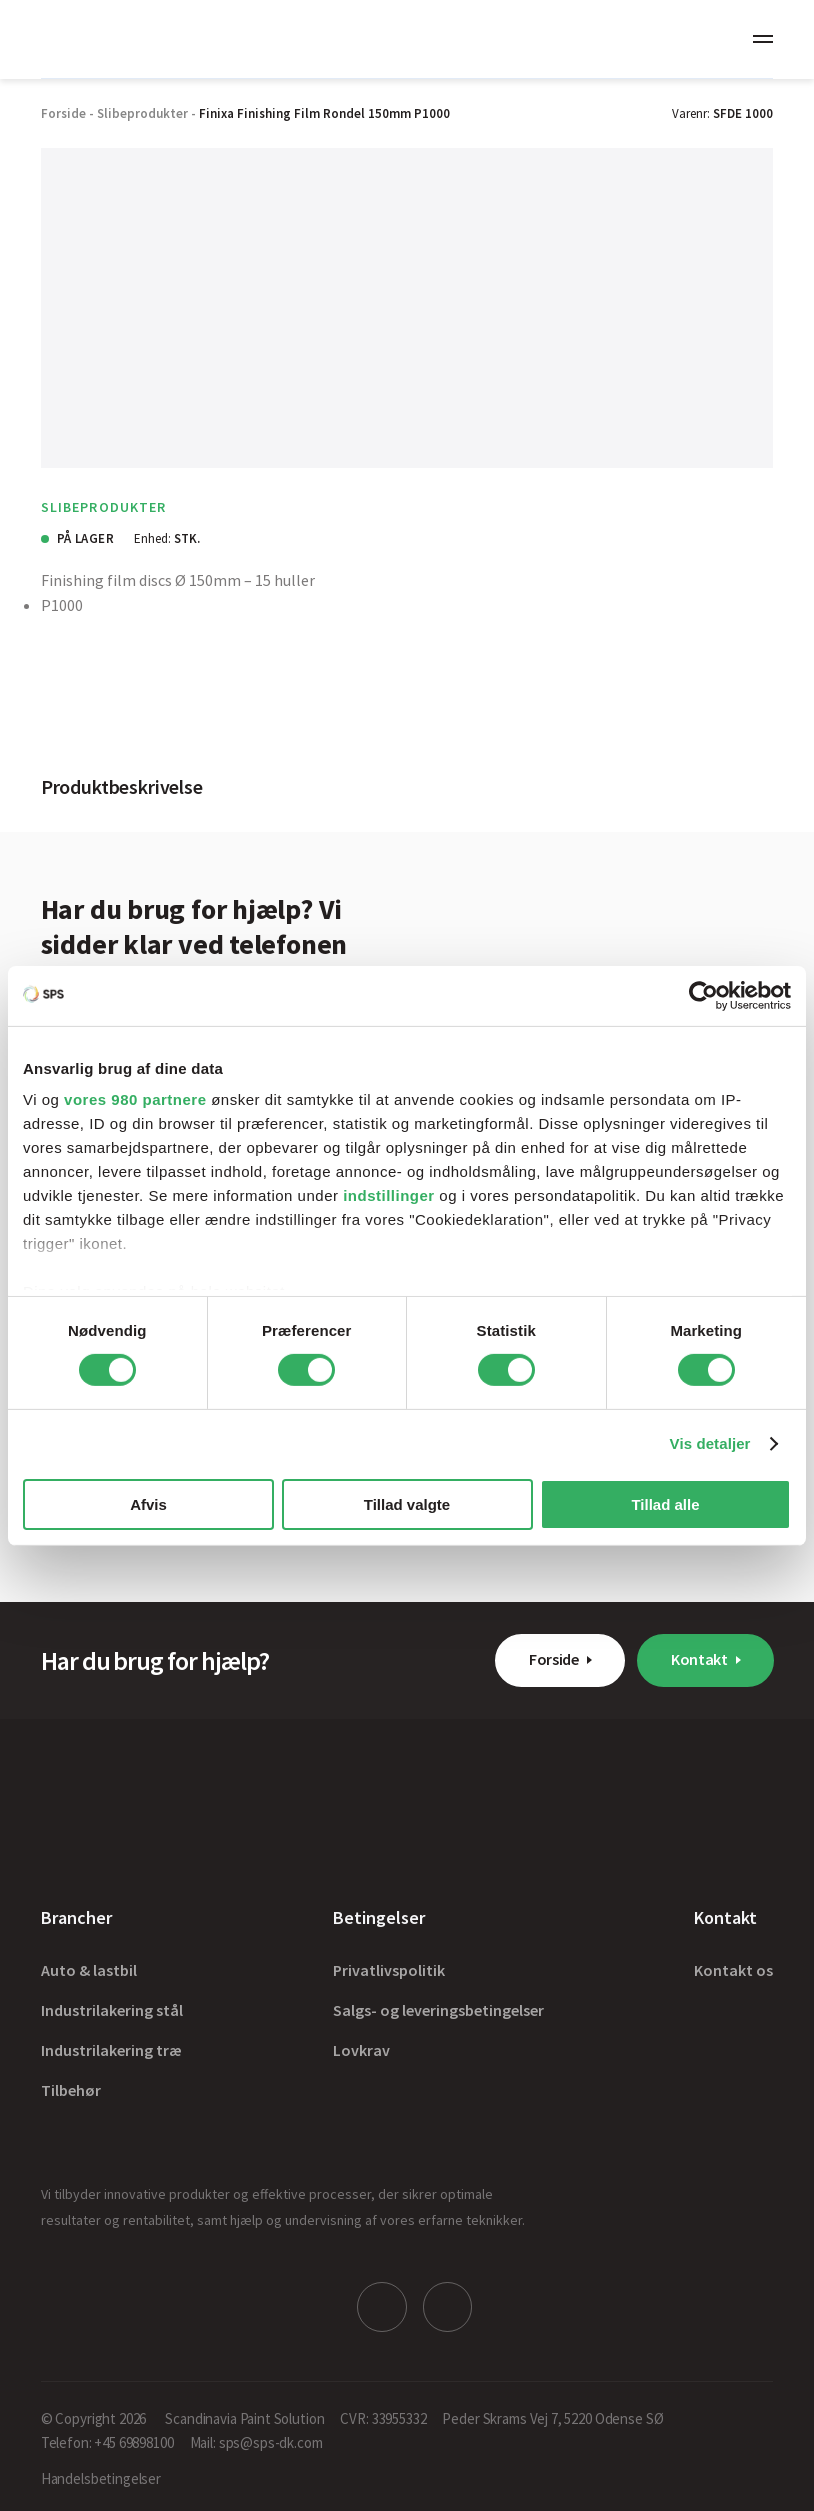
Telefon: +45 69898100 (107, 2441)
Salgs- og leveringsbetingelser (438, 2010)
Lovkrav (361, 2050)
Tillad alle (665, 1504)
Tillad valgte (407, 1504)
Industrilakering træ (111, 2050)
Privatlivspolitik (389, 1970)
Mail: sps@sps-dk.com (256, 2441)
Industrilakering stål (112, 2010)
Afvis (148, 1504)
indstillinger (389, 1195)
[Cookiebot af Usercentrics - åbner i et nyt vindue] (703, 995)
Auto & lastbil (89, 1970)
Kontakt (699, 1659)
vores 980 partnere (135, 1099)
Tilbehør (71, 2090)
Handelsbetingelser (101, 2477)
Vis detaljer (710, 1443)
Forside (554, 1659)
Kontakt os (733, 1970)
